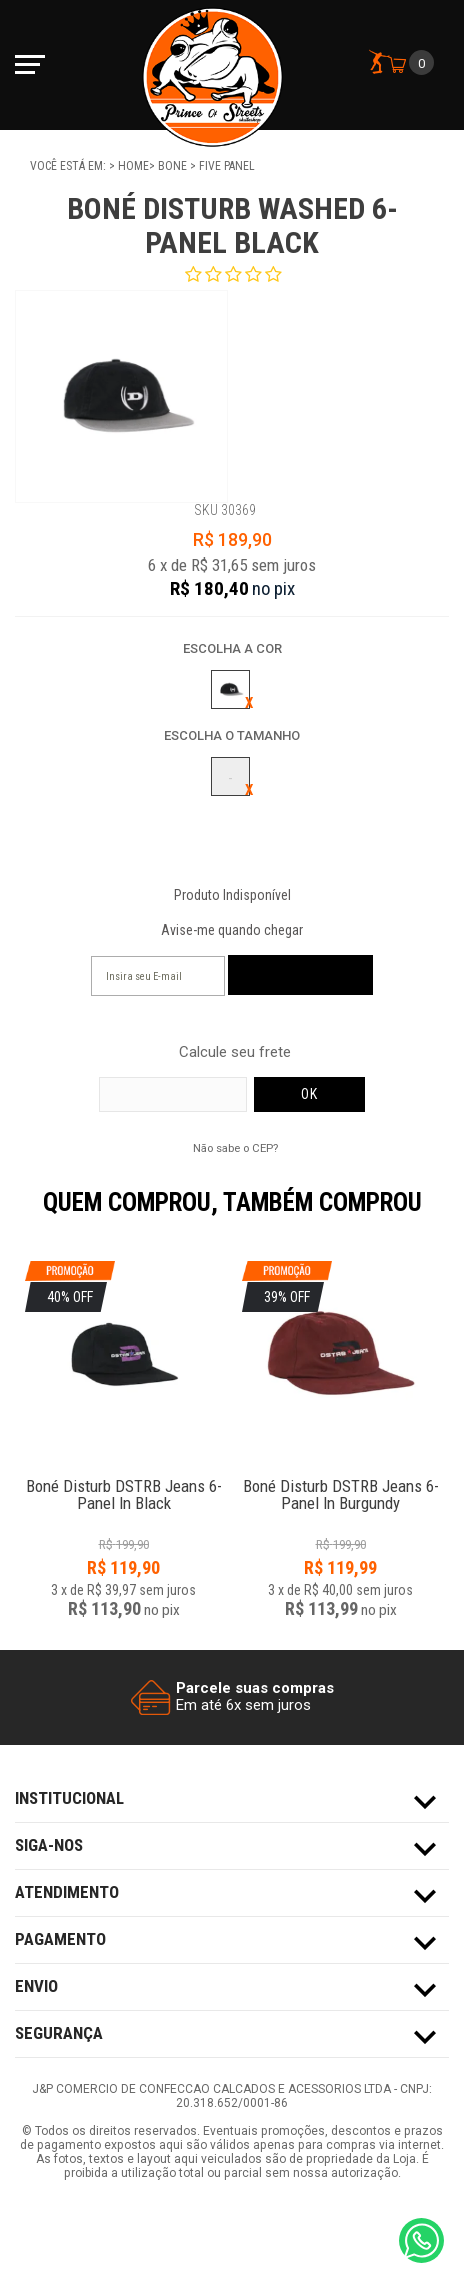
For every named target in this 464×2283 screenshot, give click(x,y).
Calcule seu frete (235, 1052)
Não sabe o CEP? (235, 1148)
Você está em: (69, 166)
